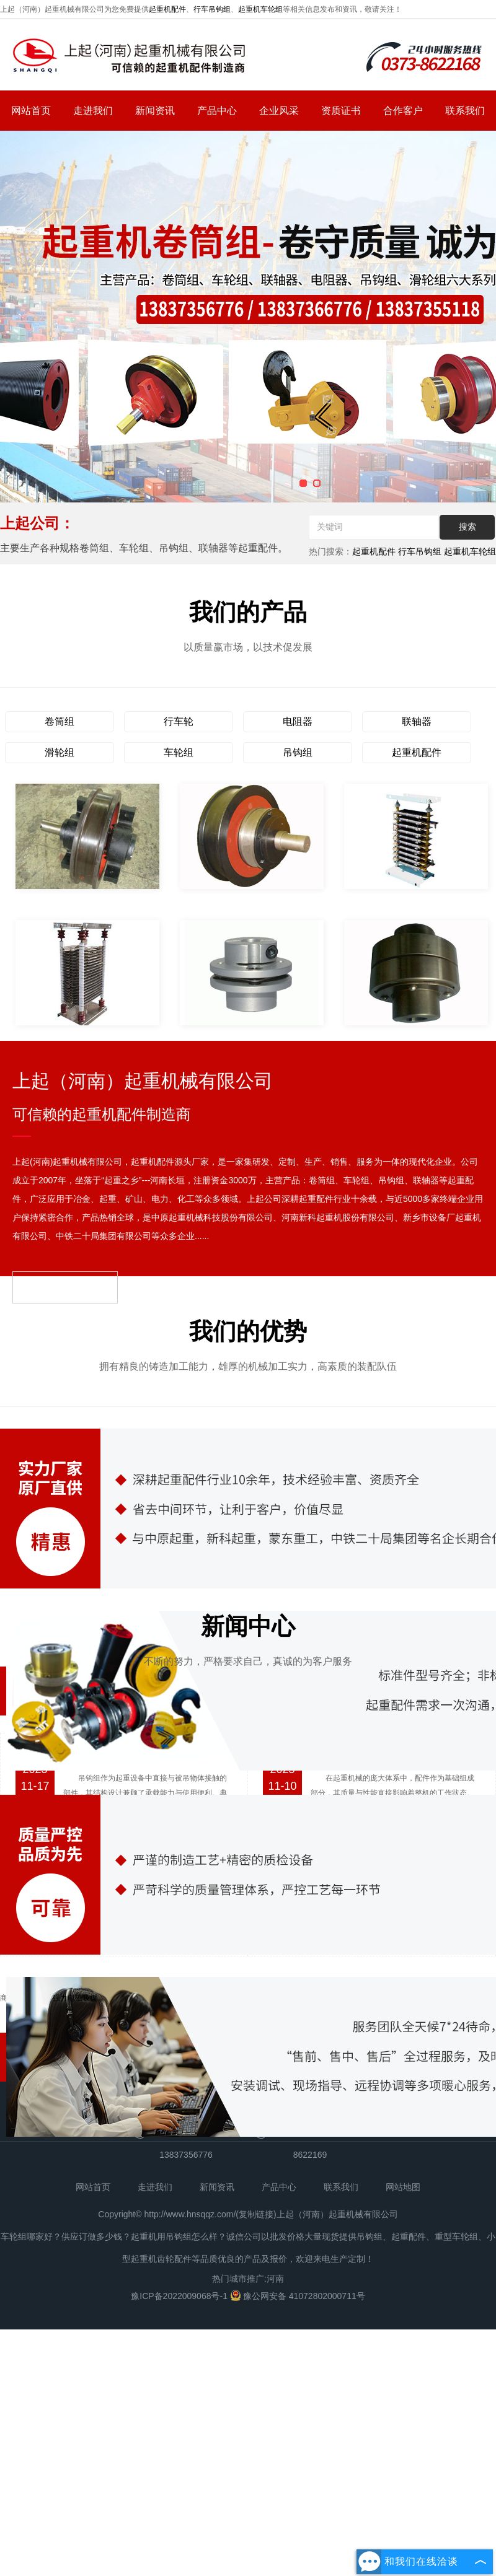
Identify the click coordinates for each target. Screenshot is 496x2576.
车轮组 (178, 752)
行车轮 (178, 721)
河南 (275, 2416)
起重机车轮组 (260, 9)
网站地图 (403, 2324)
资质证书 (341, 110)
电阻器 (297, 721)
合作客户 (403, 110)
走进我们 (93, 110)
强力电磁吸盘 (75, 2135)
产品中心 (217, 110)
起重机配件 (167, 9)
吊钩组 (297, 752)
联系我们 (465, 110)
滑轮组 (59, 752)
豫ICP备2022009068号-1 (180, 2433)
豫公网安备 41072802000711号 (297, 2433)
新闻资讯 (155, 110)
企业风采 (279, 110)
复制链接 (256, 2352)
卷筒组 (59, 721)
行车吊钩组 (212, 9)
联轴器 (417, 721)
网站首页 (31, 110)
